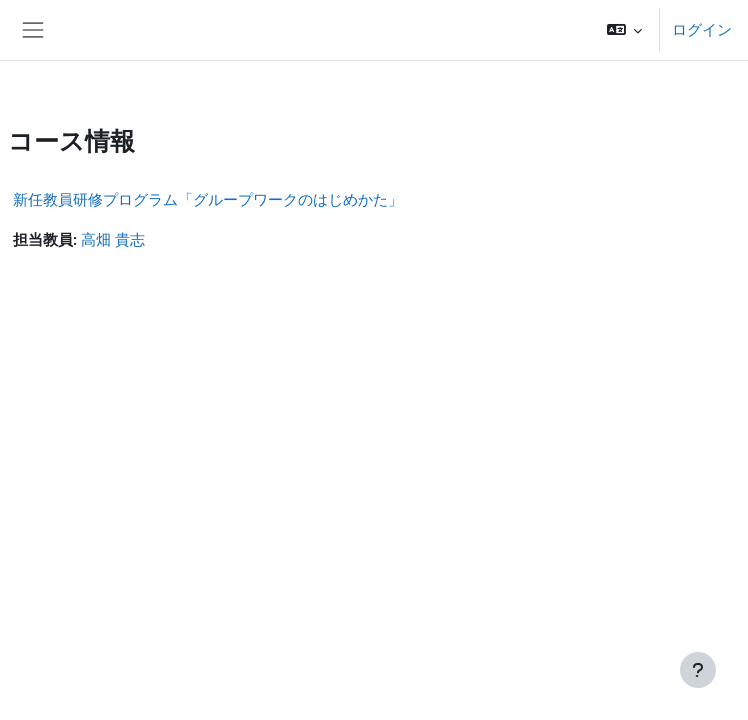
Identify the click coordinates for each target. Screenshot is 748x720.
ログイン (702, 30)
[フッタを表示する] (698, 670)
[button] (624, 30)
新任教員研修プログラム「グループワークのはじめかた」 (208, 200)
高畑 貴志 (113, 240)
